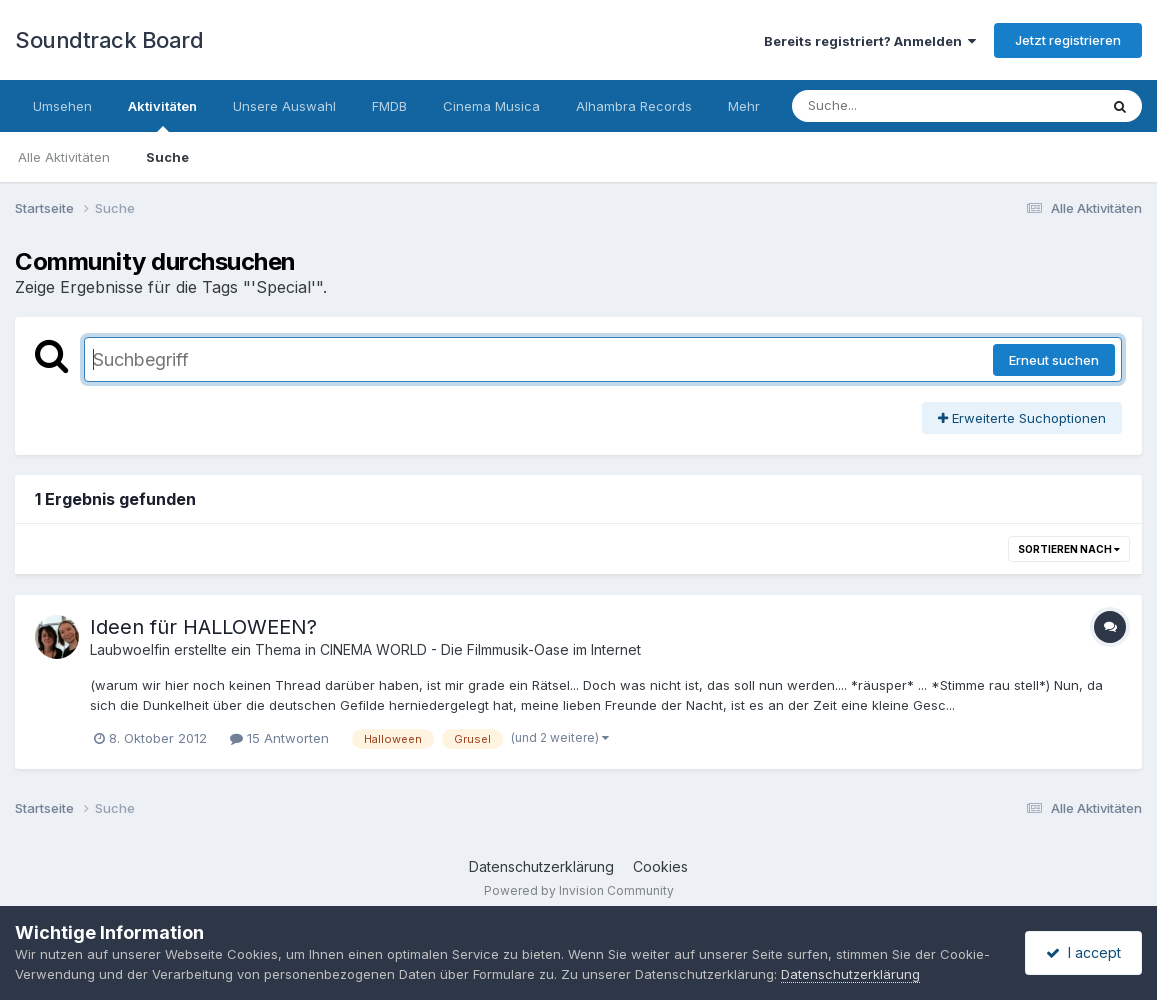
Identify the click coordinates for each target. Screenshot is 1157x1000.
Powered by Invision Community (579, 890)
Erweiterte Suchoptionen (1022, 418)
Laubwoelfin (130, 649)
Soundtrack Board (109, 40)
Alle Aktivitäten (64, 157)
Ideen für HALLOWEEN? (203, 627)
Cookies (660, 866)
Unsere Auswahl (284, 106)
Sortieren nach (1069, 549)
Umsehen (62, 106)
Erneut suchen (1054, 360)
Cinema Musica (491, 106)
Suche (167, 157)
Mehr (744, 106)
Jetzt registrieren (1068, 40)
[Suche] (904, 106)
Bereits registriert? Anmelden (870, 41)
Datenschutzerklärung (541, 866)
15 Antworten (279, 738)
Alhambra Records (634, 106)
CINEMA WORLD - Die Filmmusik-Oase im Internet (480, 649)
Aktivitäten (162, 115)
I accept (1083, 952)
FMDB (389, 106)
